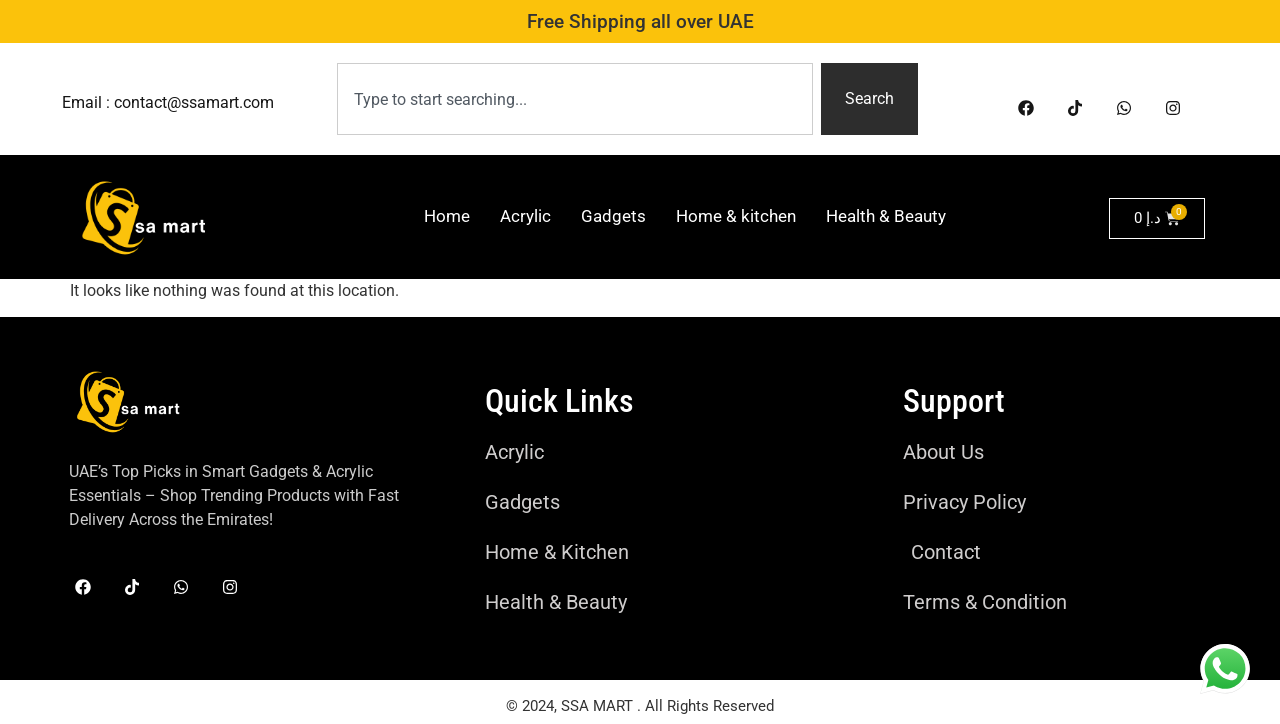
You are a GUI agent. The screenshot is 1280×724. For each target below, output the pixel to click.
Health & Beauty (886, 216)
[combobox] (575, 99)
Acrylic (525, 216)
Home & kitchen (736, 216)
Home (447, 216)
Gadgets (613, 216)
